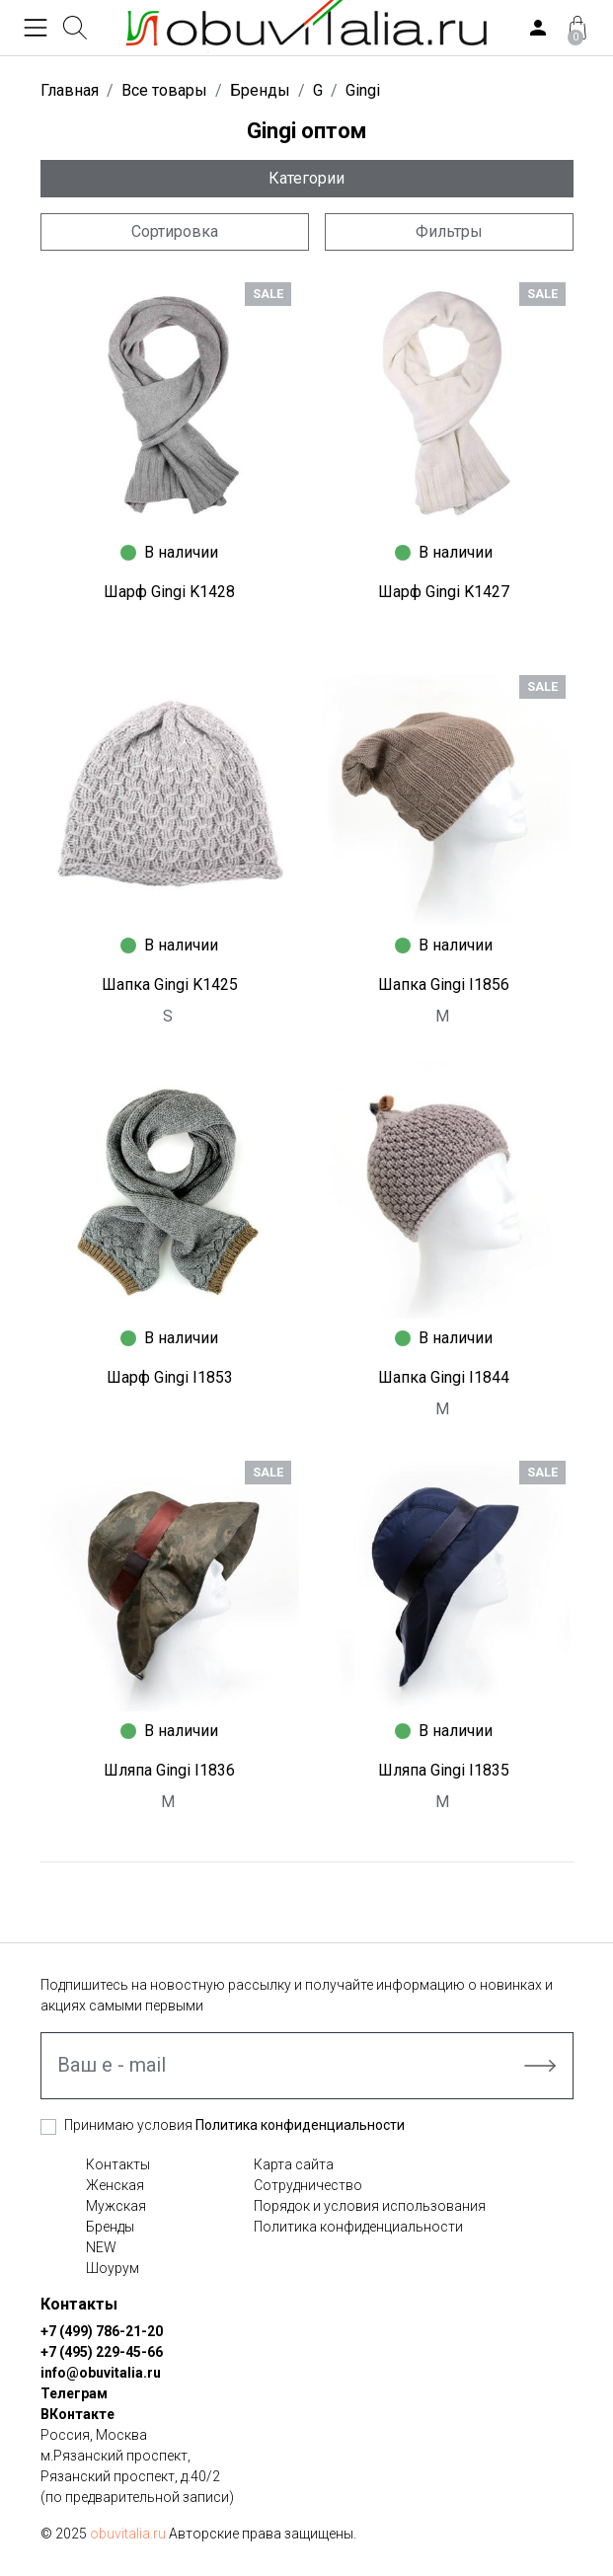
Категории (306, 178)
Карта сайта (294, 2164)
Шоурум (112, 2268)
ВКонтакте (77, 2414)
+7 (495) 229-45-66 (101, 2352)
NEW (101, 2247)
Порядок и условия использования (370, 2206)
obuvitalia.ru (128, 2533)
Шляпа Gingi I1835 (443, 1770)
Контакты (118, 2164)
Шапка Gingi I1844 (443, 1377)
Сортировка (174, 231)
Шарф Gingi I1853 (170, 1377)
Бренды (110, 2227)
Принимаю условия (234, 2125)
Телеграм (74, 2393)
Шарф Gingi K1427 (443, 591)
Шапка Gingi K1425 (170, 984)
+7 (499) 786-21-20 (101, 2331)
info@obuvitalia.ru (100, 2373)
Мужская (116, 2206)
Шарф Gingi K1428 (169, 591)
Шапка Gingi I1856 (443, 984)
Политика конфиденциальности (300, 2125)
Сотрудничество (308, 2185)
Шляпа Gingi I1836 (169, 1770)
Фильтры (449, 231)
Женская (115, 2185)
